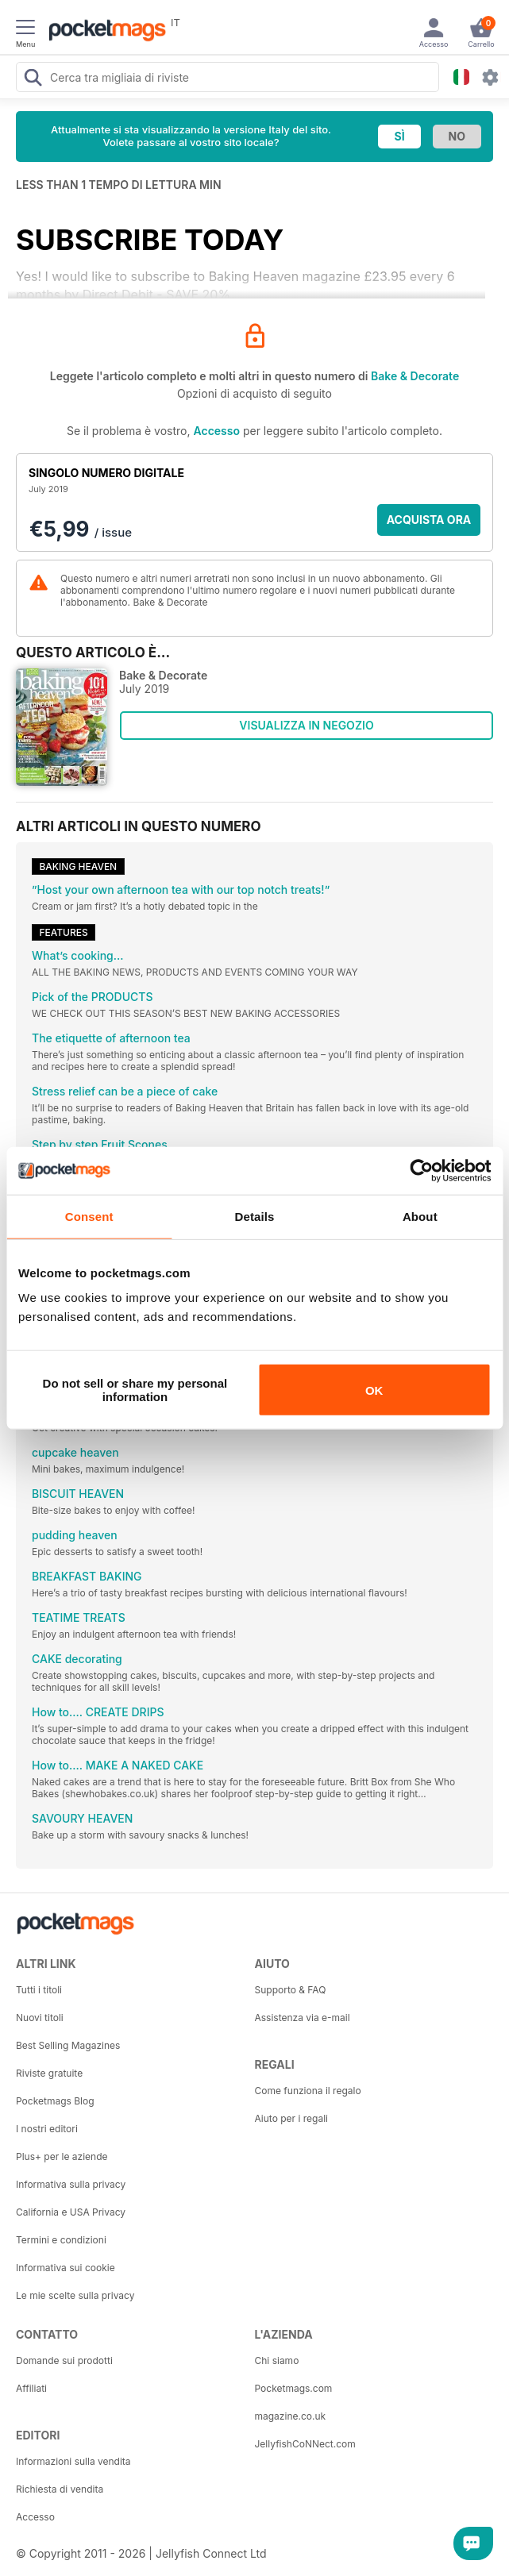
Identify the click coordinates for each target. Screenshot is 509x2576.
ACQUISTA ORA (429, 519)
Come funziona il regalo (308, 2091)
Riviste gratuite (49, 2073)
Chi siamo (277, 2360)
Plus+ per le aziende (62, 2156)
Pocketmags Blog (55, 2101)
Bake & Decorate (415, 376)
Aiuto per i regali (291, 2118)
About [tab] (420, 1216)
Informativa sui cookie (65, 2268)
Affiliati (31, 2388)
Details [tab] (255, 1216)
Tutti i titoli (39, 1990)
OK (374, 1389)
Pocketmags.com (294, 2388)
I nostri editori (47, 2129)
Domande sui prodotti (64, 2360)
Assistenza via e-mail (302, 2017)
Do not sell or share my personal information (135, 1390)
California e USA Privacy (70, 2212)
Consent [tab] (89, 1216)
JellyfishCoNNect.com (305, 2444)
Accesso (217, 430)
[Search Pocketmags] (32, 79)
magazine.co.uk (290, 2416)
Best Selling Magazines (68, 2045)
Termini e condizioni (61, 2240)
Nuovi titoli (40, 2017)
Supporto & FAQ (290, 1990)
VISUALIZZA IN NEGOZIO (306, 725)
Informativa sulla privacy (70, 2184)
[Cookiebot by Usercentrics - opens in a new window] (421, 1170)
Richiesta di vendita (59, 2489)
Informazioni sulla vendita (73, 2461)
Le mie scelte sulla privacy (75, 2295)
